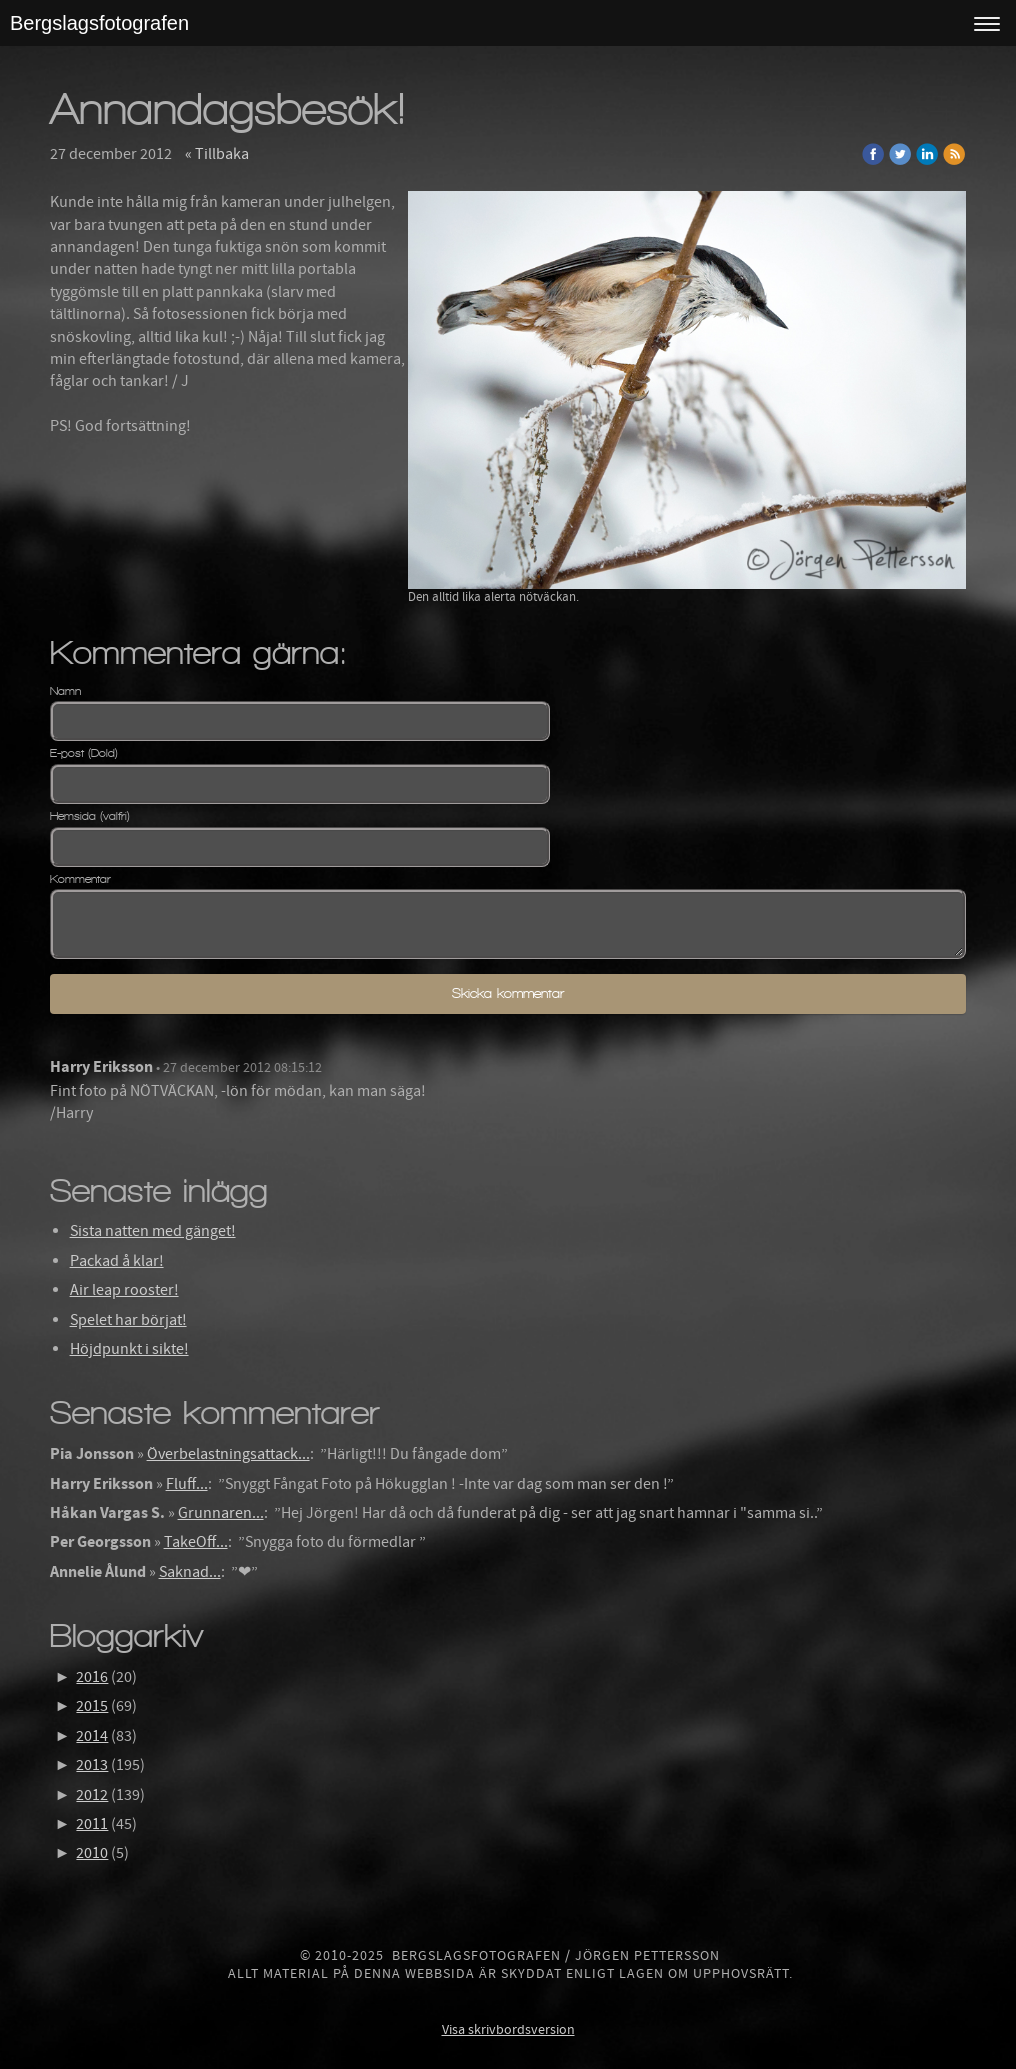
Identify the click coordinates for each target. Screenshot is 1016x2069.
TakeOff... (196, 1542)
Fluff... (187, 1484)
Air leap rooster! (124, 1290)
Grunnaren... (221, 1513)
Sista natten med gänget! (153, 1231)
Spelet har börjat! (128, 1320)
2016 (92, 1677)
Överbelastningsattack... (228, 1454)
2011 (92, 1824)
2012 (92, 1795)
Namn (65, 691)
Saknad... (190, 1572)
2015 (92, 1706)
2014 (92, 1736)
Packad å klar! (117, 1261)
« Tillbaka (217, 154)
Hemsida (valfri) (90, 816)
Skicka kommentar (508, 993)
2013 (92, 1765)
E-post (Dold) (84, 753)
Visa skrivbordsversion (508, 2030)
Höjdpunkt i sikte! (129, 1349)
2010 (92, 1853)
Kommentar (80, 879)
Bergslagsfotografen (99, 23)
